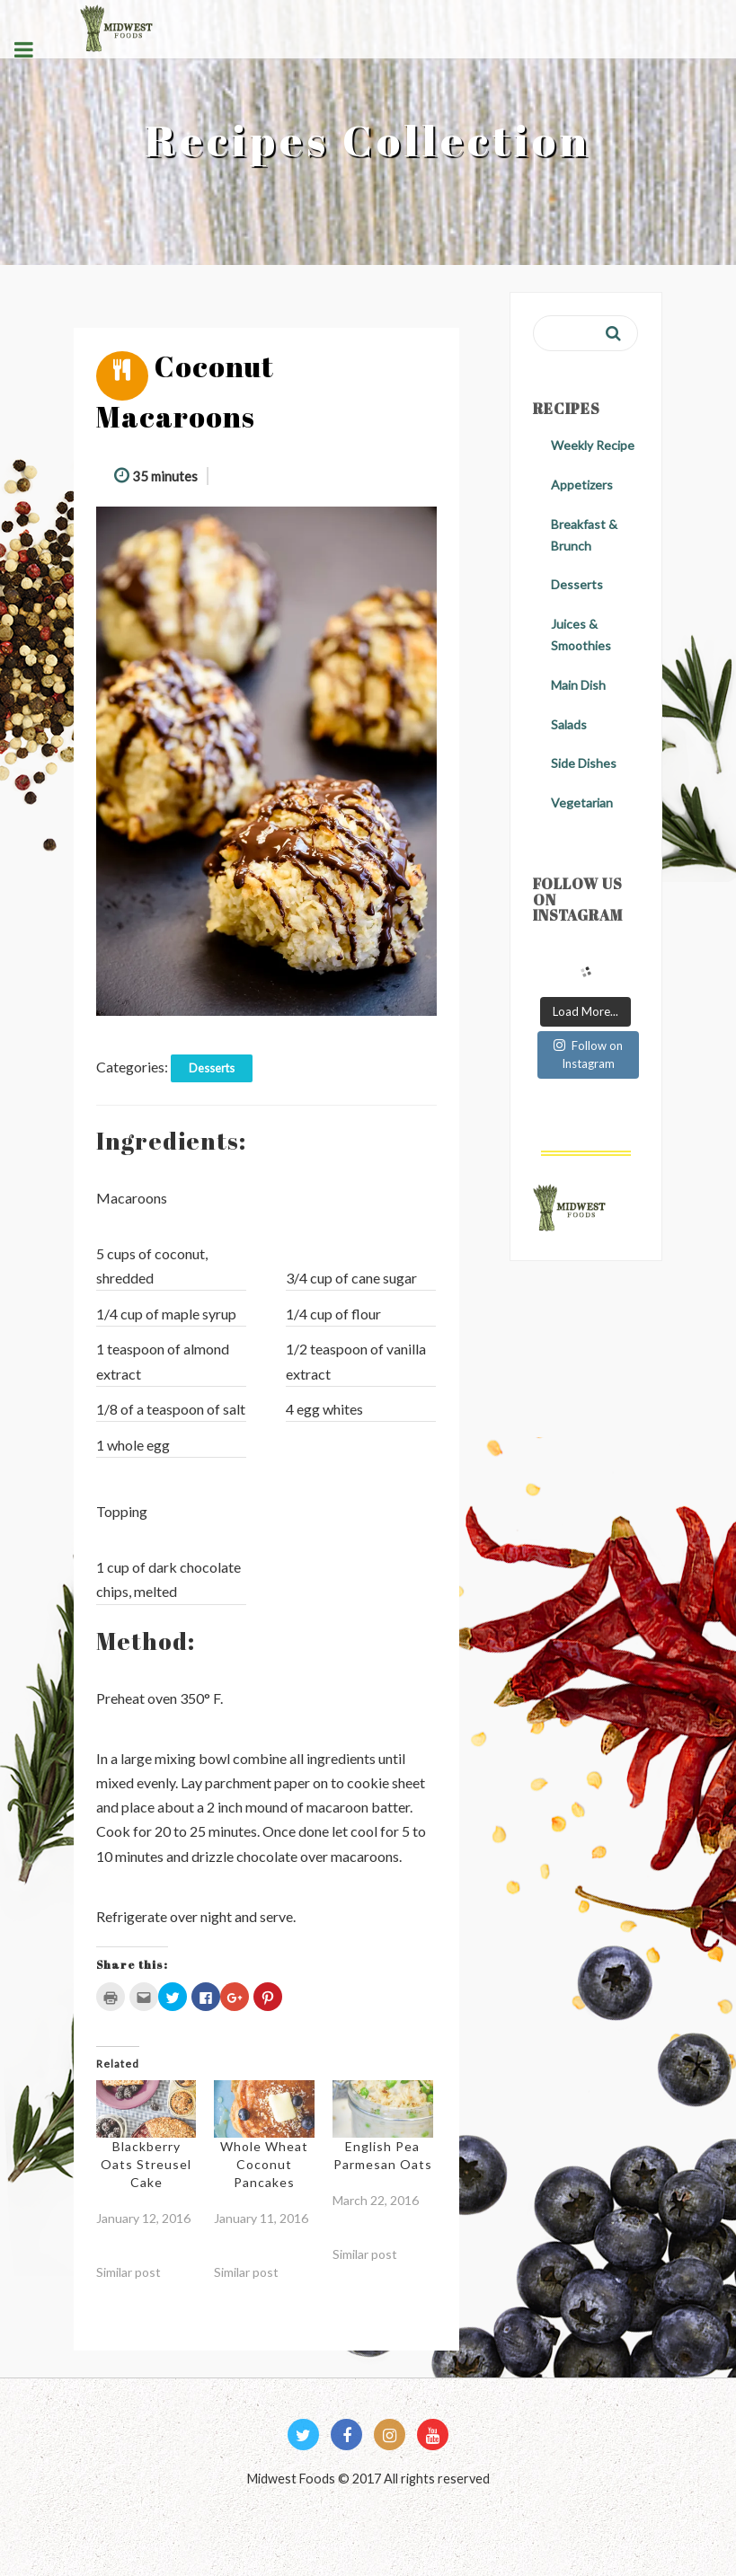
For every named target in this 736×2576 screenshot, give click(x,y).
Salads (569, 724)
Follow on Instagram (588, 1054)
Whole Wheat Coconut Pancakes (264, 2164)
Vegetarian (582, 802)
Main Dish (578, 685)
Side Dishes (583, 763)
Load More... (585, 1011)
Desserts (212, 1068)
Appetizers (582, 484)
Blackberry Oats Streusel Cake (146, 2164)
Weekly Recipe (592, 445)
